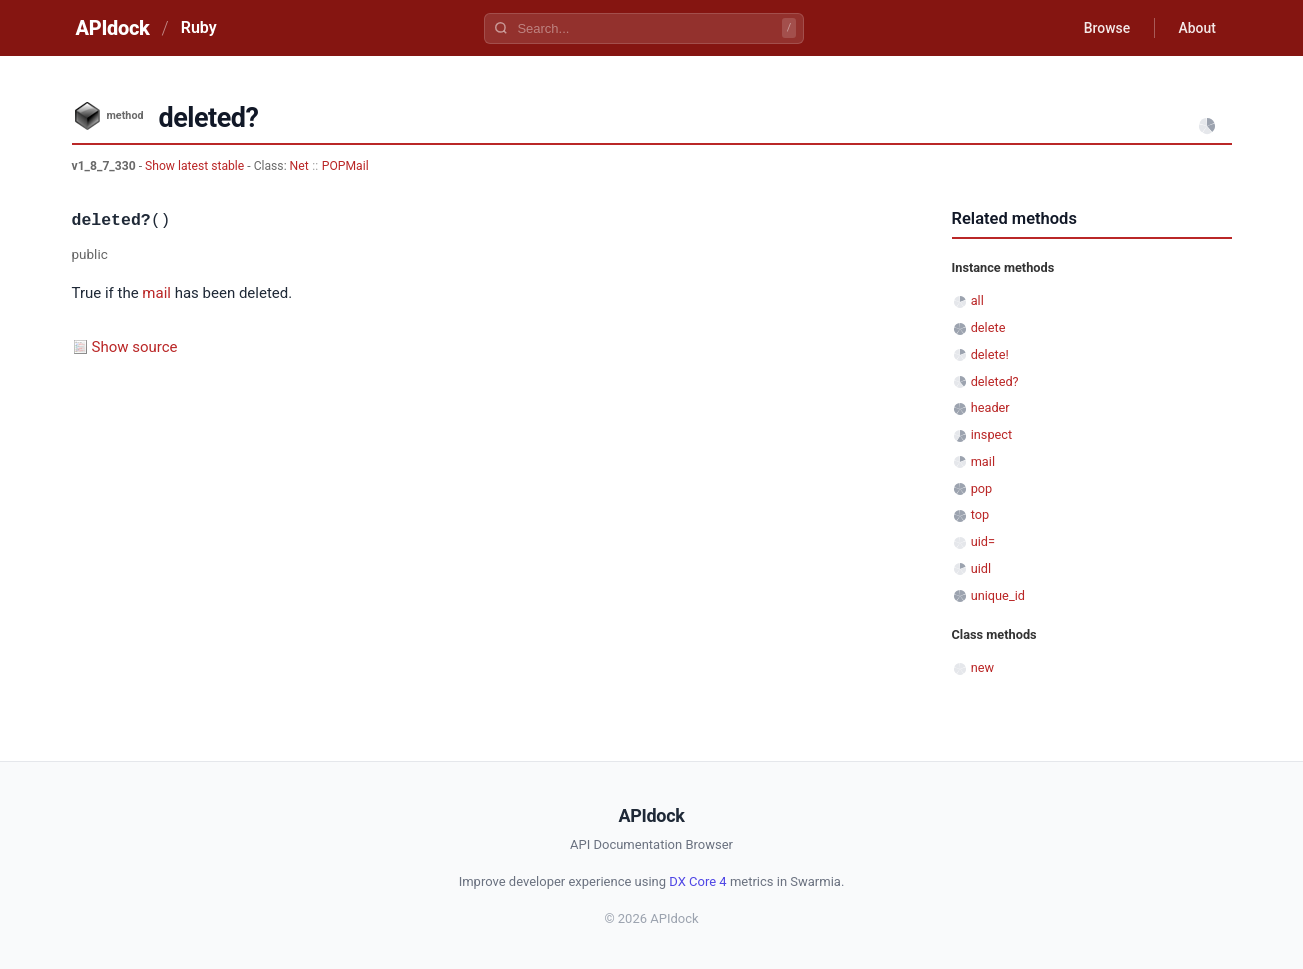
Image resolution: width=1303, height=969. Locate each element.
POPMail (345, 166)
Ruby (199, 27)
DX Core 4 (697, 881)
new (982, 667)
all (977, 300)
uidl (981, 568)
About (1197, 28)
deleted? (995, 381)
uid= (983, 541)
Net (299, 166)
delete (988, 327)
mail (156, 293)
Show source (135, 347)
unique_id (998, 595)
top (980, 514)
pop (982, 488)
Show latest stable (196, 166)
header (990, 407)
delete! (990, 354)
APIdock (113, 28)
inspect (992, 434)
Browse (1105, 28)
